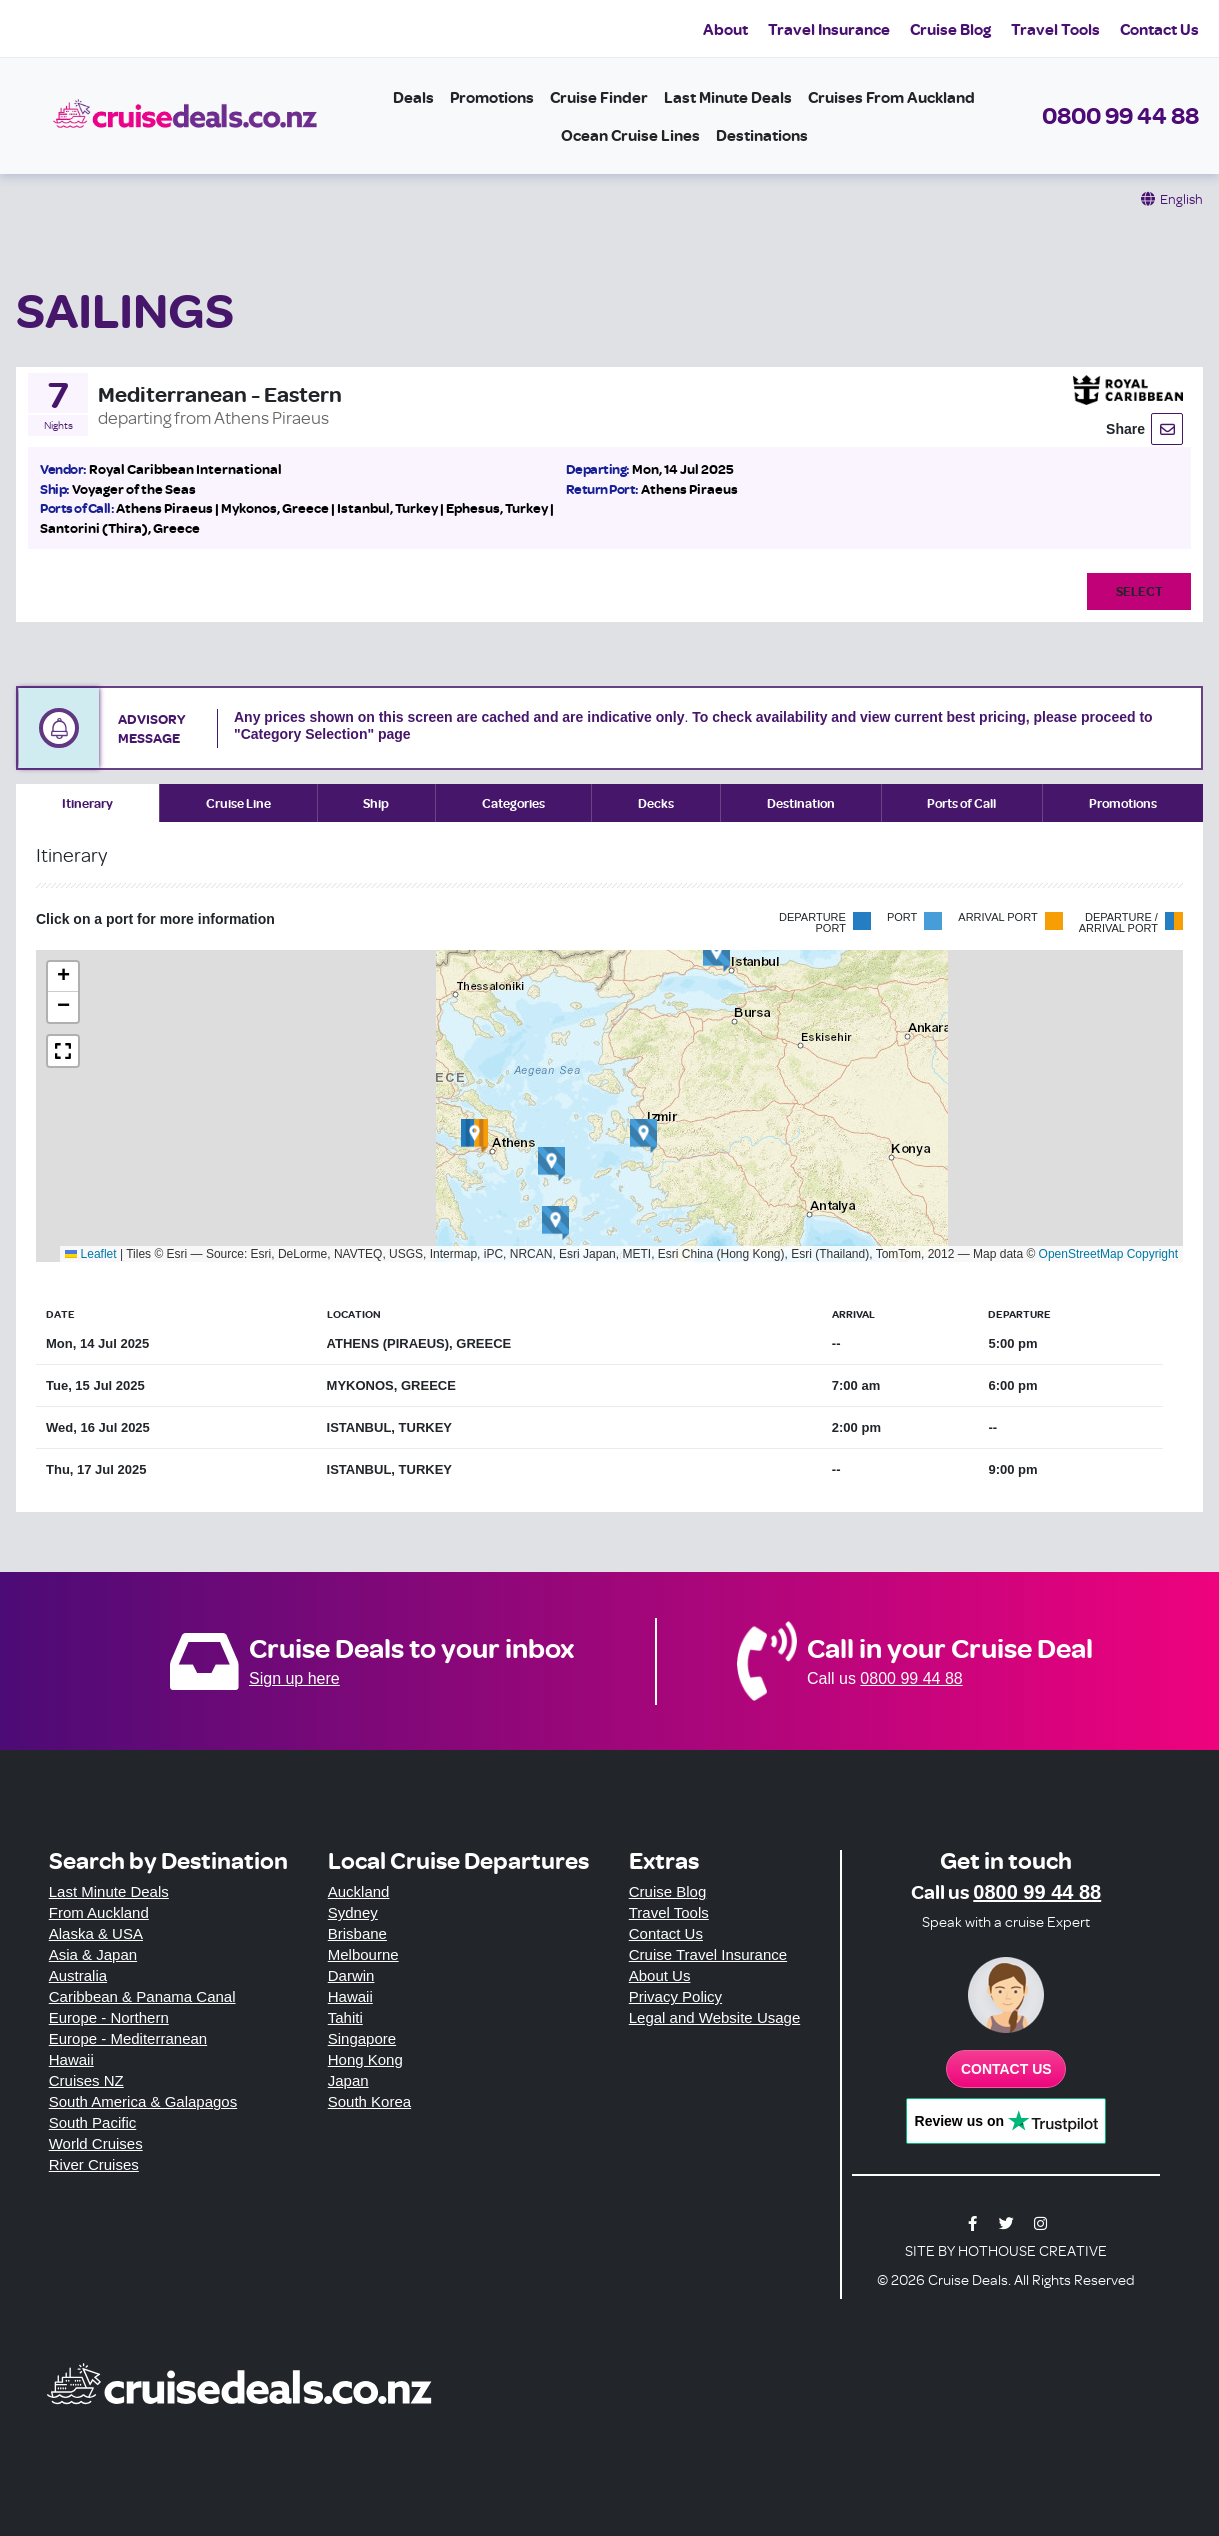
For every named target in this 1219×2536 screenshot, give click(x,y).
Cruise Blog (950, 29)
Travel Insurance (829, 29)
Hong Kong (365, 2059)
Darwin (351, 1975)
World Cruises (96, 2143)
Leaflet (90, 1254)
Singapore (362, 2038)
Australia (78, 1975)
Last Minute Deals (728, 97)
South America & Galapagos (143, 2101)
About (725, 29)
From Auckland (99, 1912)
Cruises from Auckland (891, 97)
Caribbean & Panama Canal (142, 1996)
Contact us (1006, 2069)
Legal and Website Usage (715, 2017)
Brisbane (357, 1933)
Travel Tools (1055, 29)
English (1181, 198)
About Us (660, 1975)
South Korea (369, 2101)
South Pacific (93, 2122)
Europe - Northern (109, 2017)
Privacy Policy (675, 1996)
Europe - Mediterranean (128, 2038)
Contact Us (1159, 29)
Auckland (359, 1891)
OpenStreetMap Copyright (1108, 1254)
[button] (474, 1136)
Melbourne (363, 1954)
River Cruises (94, 2164)
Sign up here (294, 1678)
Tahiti (345, 2017)
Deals (413, 97)
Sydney (353, 1912)
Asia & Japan (93, 1954)
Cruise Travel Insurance (708, 1954)
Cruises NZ (86, 2080)
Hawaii (71, 2059)
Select (1139, 591)
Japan (348, 2080)
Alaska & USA (96, 1933)
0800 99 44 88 (1120, 115)
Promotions (492, 97)
